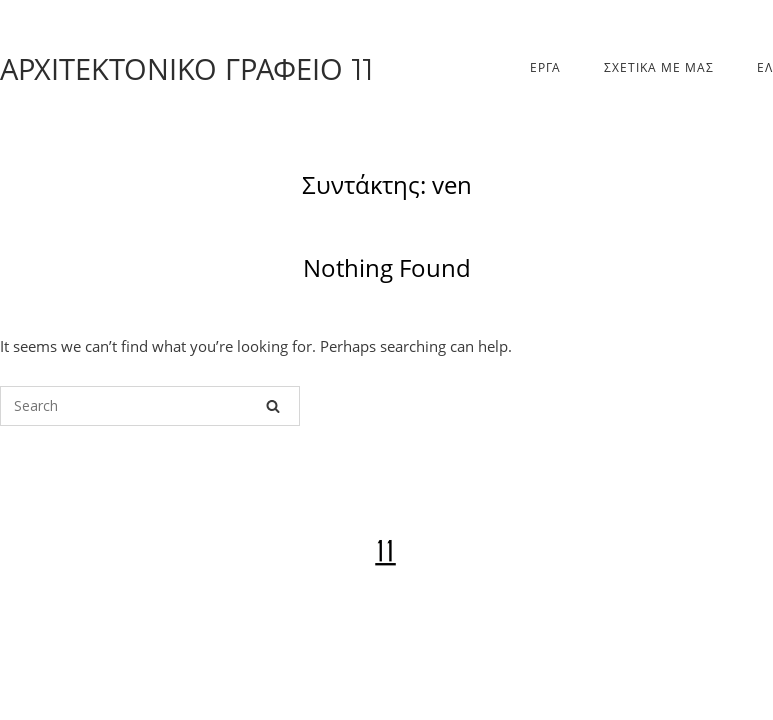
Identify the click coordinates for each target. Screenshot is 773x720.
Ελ (765, 67)
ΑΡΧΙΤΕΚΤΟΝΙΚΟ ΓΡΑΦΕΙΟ (186, 68)
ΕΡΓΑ (545, 67)
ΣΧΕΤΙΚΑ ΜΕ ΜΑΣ (659, 67)
